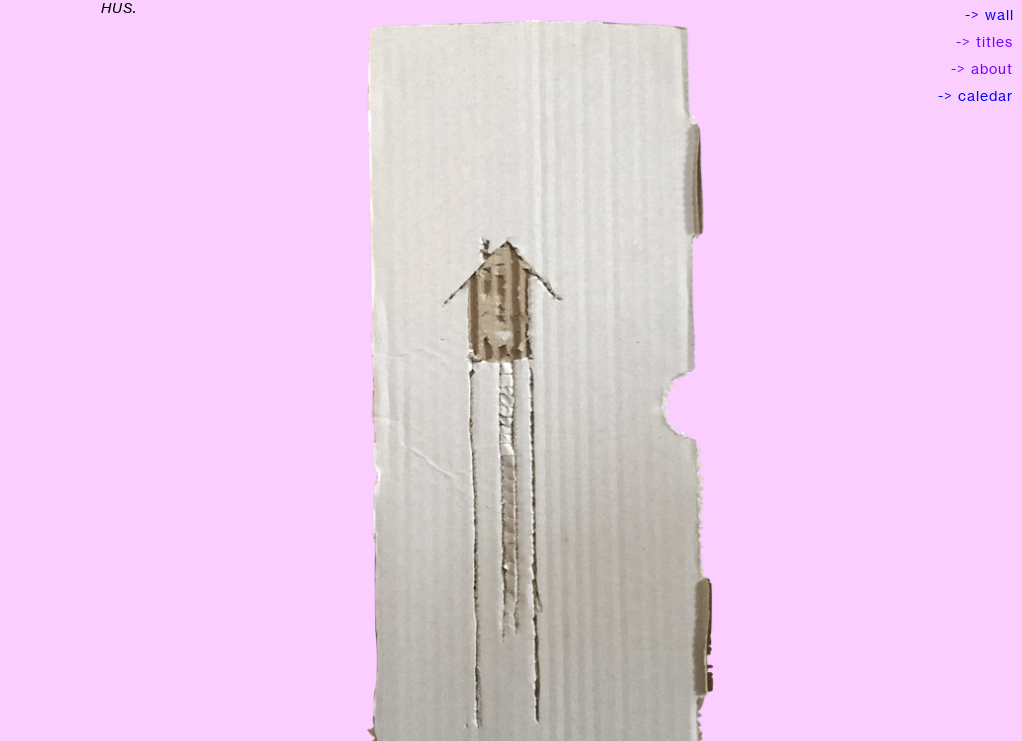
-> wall (989, 14)
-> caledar (980, 95)
